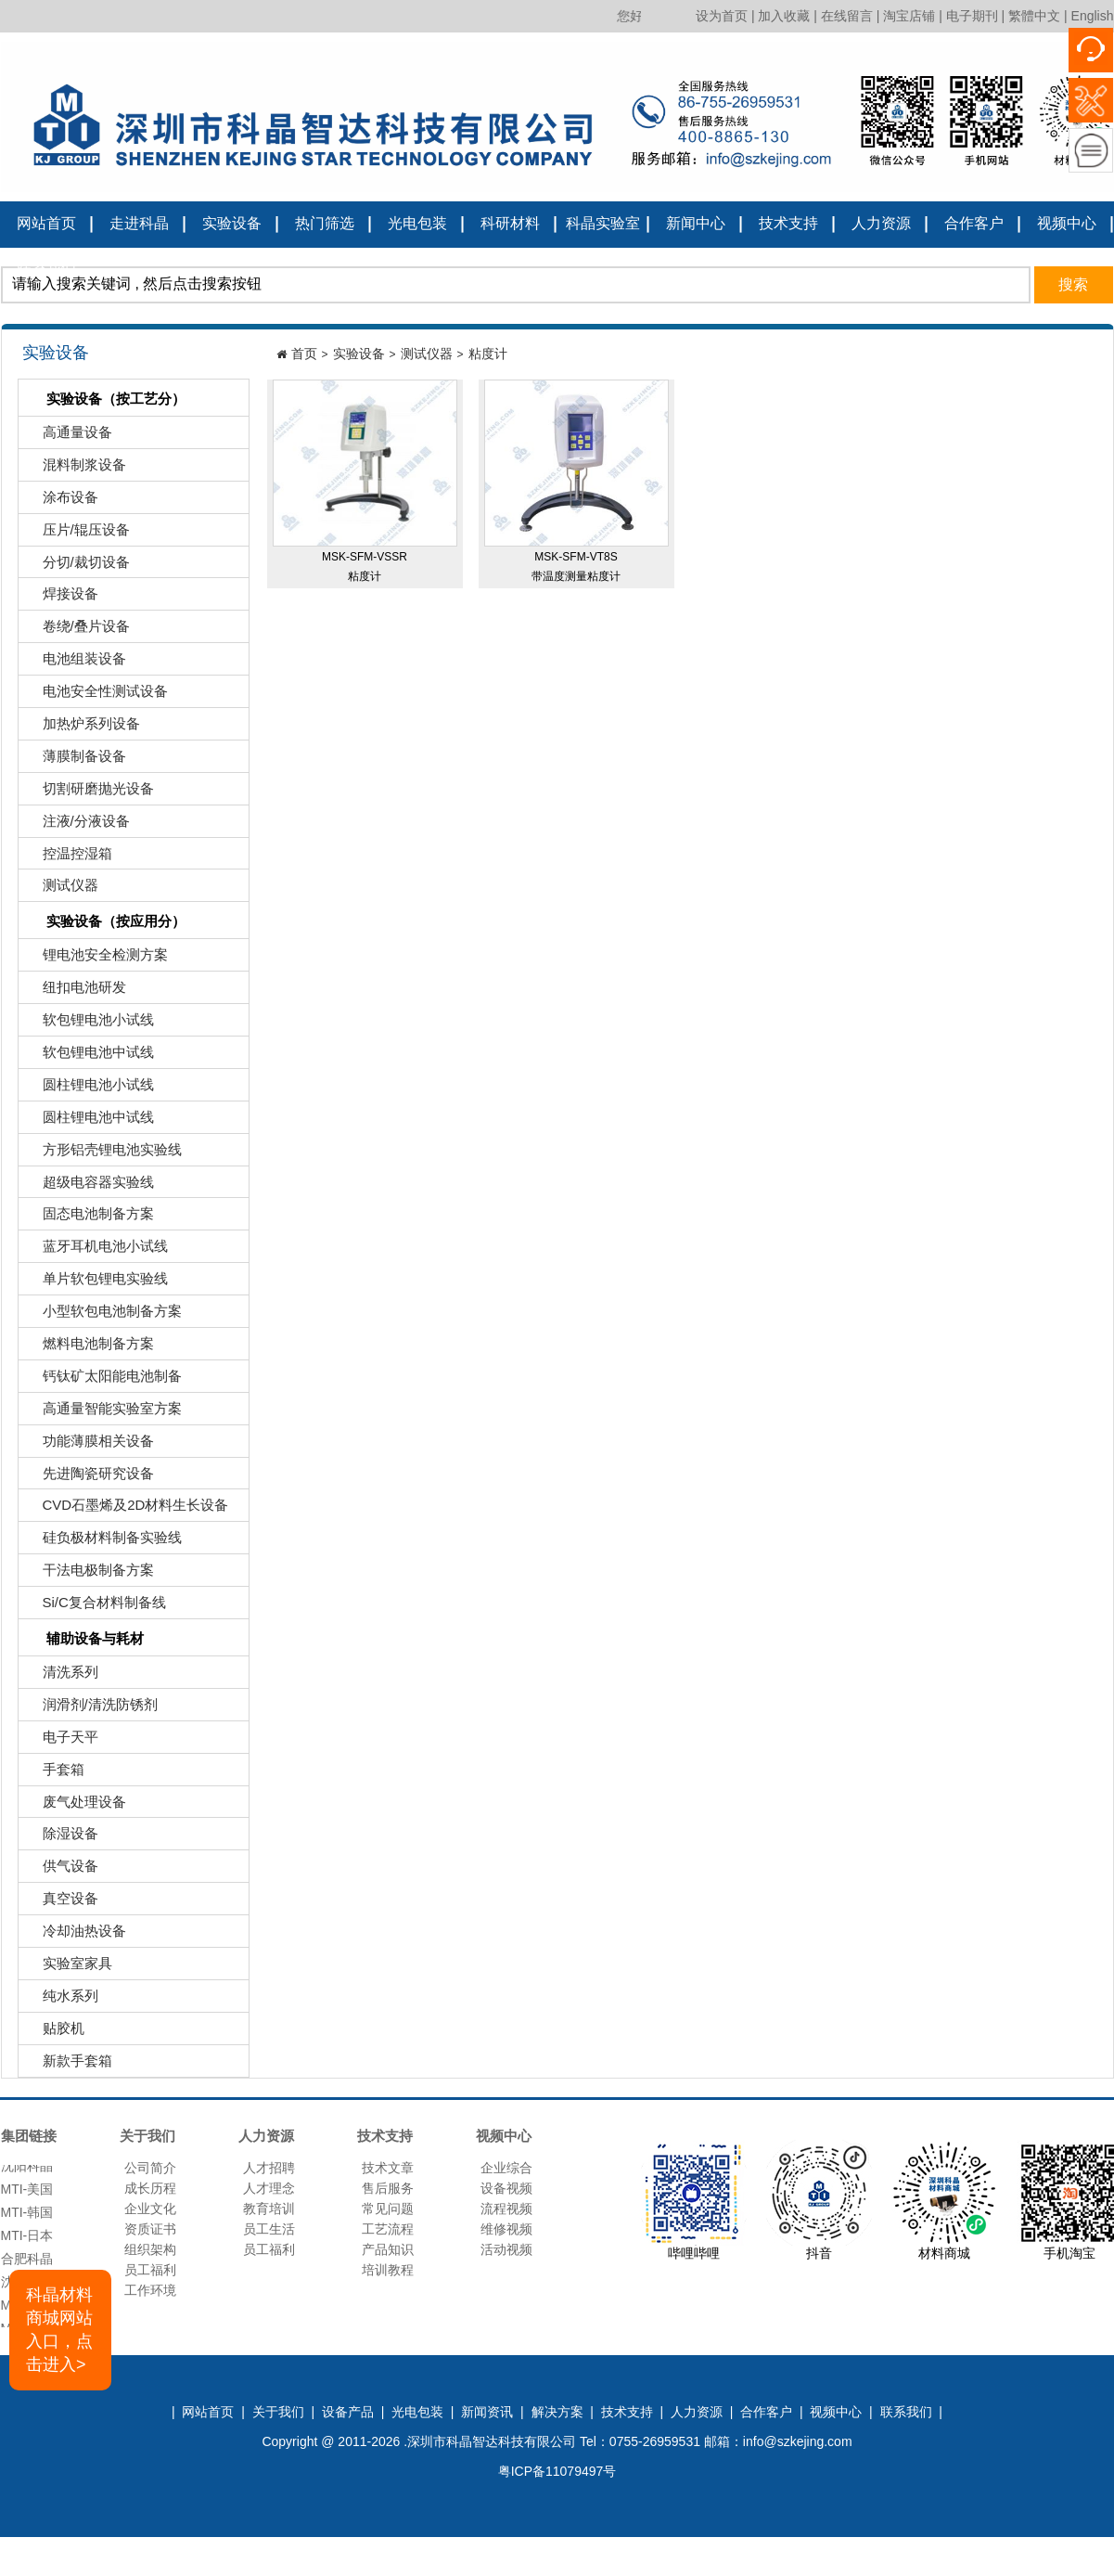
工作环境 (150, 2290)
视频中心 (1066, 223)
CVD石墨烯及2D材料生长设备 (126, 1509)
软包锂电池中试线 (88, 1056)
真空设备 (60, 1902)
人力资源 (881, 223)
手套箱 (53, 1773)
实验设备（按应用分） (104, 923)
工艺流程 (388, 2229)
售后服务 (388, 2188)
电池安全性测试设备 (95, 695)
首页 (304, 353)
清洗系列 (60, 1676)
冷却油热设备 (74, 1935)
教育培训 (269, 2208)
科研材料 (510, 223)
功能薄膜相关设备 (88, 1445)
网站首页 (46, 223)
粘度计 (487, 353)
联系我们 (46, 268)
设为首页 (722, 15)
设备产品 (348, 2411)
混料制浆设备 (74, 469)
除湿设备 (60, 1837)
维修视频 (506, 2229)
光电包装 (417, 223)
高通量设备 (67, 436)
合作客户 (974, 223)
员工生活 (269, 2229)
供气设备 (60, 1870)
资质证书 (150, 2229)
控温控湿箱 (67, 857)
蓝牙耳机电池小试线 (95, 1250)
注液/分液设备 (76, 825)
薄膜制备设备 (74, 760)
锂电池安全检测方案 (95, 959)
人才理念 (269, 2188)
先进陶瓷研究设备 (88, 1477)
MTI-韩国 (27, 2216)
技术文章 (388, 2167)
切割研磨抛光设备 (88, 792)
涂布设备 (60, 501)
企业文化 (150, 2208)
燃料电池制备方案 (88, 1347)
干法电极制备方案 (88, 1574)
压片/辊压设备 (76, 534)
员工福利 (150, 2269)
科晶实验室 (603, 223)
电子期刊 (972, 15)
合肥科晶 (27, 2263)
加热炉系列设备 (81, 728)
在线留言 (847, 15)
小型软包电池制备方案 (102, 1315)
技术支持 (788, 223)
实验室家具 (67, 1967)
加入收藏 (784, 15)
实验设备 (232, 223)
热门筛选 (324, 223)
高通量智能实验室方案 (102, 1412)
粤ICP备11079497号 (557, 2471)
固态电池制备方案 (88, 1217)
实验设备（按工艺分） (104, 400)
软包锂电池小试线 (88, 1024)
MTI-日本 (27, 2240)
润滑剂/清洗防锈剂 (90, 1708)
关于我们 (278, 2411)
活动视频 (506, 2249)
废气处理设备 (74, 1806)
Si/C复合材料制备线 (94, 1606)
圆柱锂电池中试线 (88, 1121)
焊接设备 (60, 598)
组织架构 (150, 2249)
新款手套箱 (67, 2065)
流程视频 (506, 2208)
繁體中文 (1034, 15)
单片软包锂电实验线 (95, 1282)
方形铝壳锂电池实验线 (102, 1153)
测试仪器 (60, 889)
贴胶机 (53, 2032)
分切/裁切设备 (76, 566)
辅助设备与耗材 (83, 1640)
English (1092, 15)
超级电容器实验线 (88, 1186)
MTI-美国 (27, 2193)
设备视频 (506, 2188)
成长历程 (150, 2188)
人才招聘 (269, 2167)
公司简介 (150, 2167)
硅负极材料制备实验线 (102, 1541)
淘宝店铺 (909, 15)
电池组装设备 (74, 663)
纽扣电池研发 (74, 991)
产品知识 (388, 2249)
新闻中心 (695, 223)
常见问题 (388, 2208)
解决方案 (557, 2411)
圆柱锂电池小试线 (88, 1088)
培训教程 (388, 2269)
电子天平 (60, 1741)
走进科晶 (139, 223)
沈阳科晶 (27, 2170)
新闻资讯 (487, 2411)
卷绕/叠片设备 (76, 630)
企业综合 (506, 2167)
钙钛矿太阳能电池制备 (102, 1380)
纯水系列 (60, 2000)
